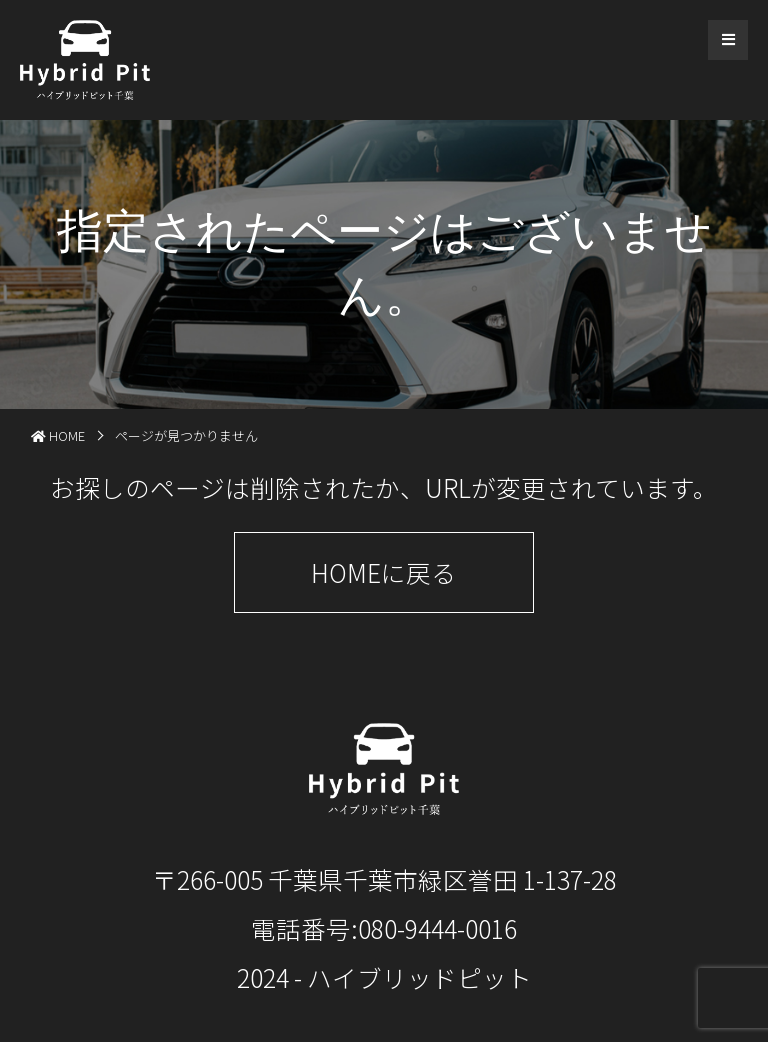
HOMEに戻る (383, 572)
